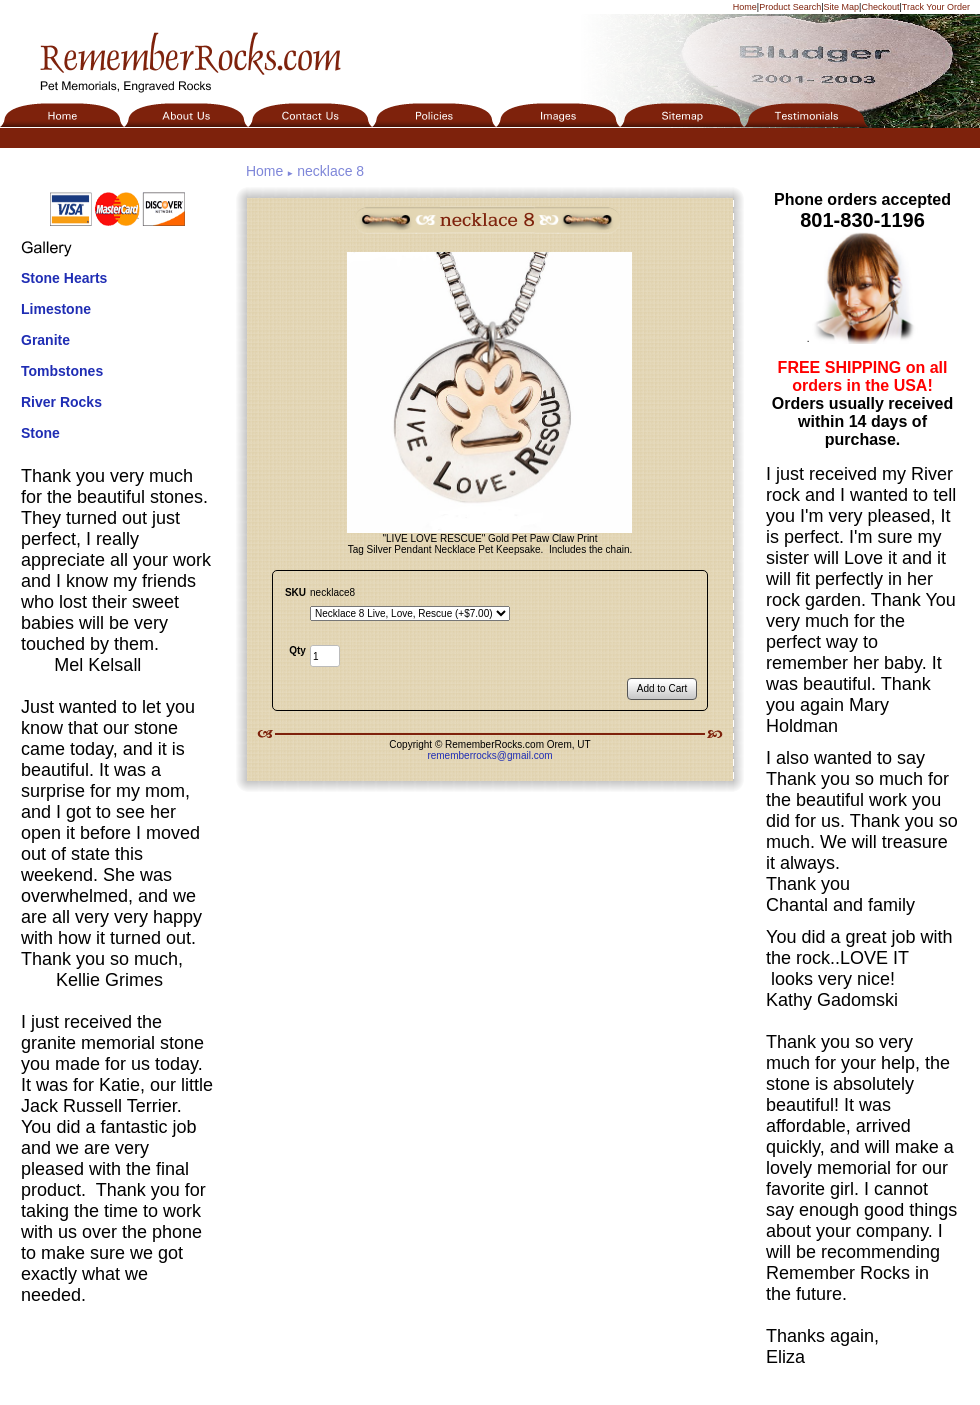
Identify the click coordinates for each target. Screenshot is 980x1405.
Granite (45, 340)
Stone (40, 433)
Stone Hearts (64, 278)
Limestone (56, 309)
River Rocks (61, 402)
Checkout (880, 7)
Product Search (790, 7)
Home (745, 7)
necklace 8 (330, 171)
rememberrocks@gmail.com (489, 755)
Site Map (842, 7)
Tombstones (62, 371)
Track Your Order (936, 7)
